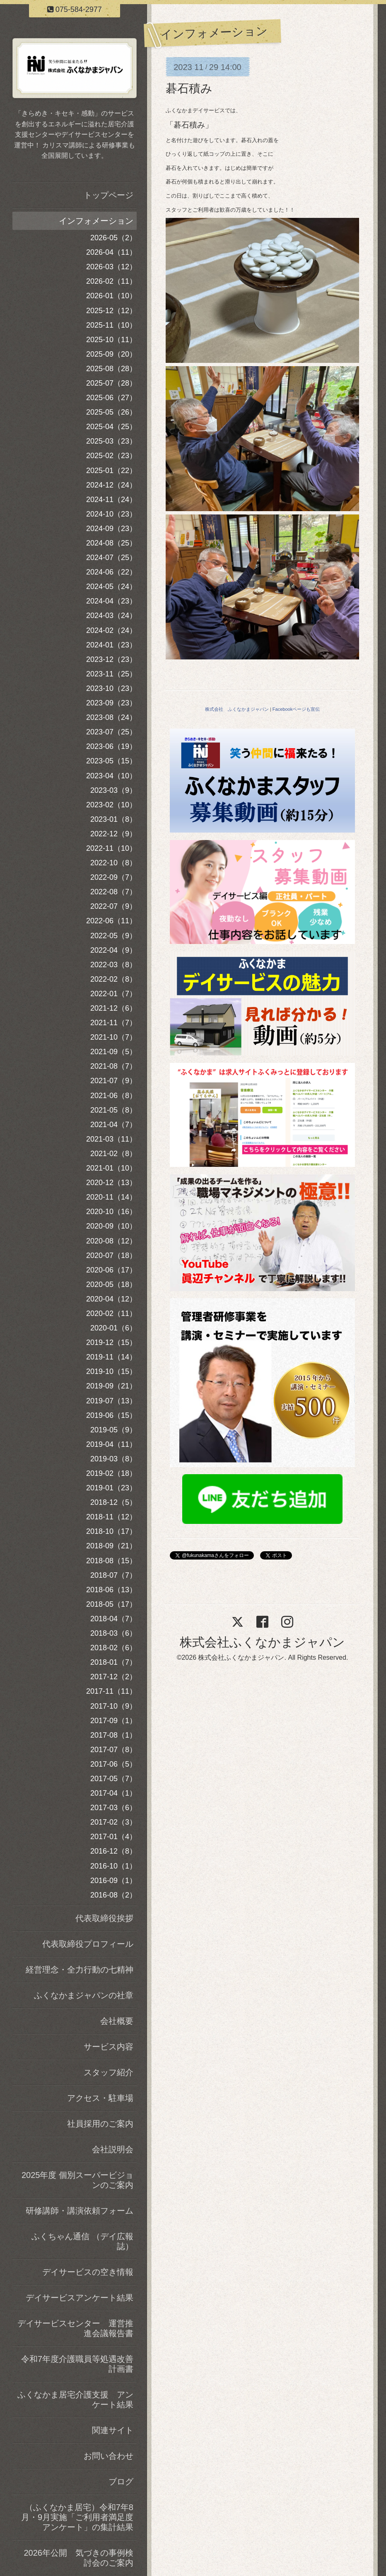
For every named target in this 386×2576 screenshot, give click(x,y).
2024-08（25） (111, 543)
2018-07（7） (113, 1575)
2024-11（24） (111, 499)
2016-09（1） (113, 1880)
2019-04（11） (111, 1444)
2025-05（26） (111, 412)
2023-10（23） (111, 688)
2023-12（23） (111, 659)
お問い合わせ (108, 2455)
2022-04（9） (113, 950)
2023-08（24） (111, 717)
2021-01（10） (111, 1168)
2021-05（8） (113, 1110)
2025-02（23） (111, 455)
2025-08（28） (111, 369)
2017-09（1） (113, 1721)
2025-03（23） (111, 441)
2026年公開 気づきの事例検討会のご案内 (79, 2557)
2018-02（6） (113, 1648)
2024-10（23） (111, 514)
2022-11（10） (111, 848)
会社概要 (116, 2021)
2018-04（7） (113, 1619)
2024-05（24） (111, 586)
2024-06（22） (111, 572)
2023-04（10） (111, 776)
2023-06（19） (111, 746)
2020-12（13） (111, 1182)
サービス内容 (108, 2046)
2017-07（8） (113, 1749)
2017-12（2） (113, 1677)
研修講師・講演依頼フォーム (79, 2210)
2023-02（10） (111, 805)
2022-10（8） (113, 863)
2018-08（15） (111, 1561)
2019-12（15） (111, 1342)
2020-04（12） (111, 1299)
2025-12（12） (111, 311)
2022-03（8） (113, 965)
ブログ (121, 2481)
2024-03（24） (111, 615)
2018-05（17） (111, 1604)
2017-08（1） (113, 1735)
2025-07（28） (111, 383)
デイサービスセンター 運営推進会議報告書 (75, 2328)
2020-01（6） (113, 1328)
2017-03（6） (113, 1807)
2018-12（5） (113, 1502)
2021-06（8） (113, 1095)
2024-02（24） (111, 630)
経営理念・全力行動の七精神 (79, 1969)
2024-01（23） (111, 645)
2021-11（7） (113, 1023)
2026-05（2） (113, 238)
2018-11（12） (111, 1517)
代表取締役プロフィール (87, 1943)
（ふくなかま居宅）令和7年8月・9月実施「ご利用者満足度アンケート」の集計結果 (77, 2517)
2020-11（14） (111, 1197)
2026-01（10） (111, 296)
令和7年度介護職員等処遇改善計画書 (77, 2363)
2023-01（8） (113, 819)
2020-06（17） (111, 1270)
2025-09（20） (111, 354)
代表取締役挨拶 (104, 1918)
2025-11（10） (111, 325)
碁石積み (189, 88)
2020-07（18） (111, 1255)
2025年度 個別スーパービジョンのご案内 (77, 2180)
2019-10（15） (111, 1371)
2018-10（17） (111, 1531)
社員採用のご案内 (100, 2123)
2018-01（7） (113, 1662)
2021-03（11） (111, 1139)
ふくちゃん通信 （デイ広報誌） (82, 2241)
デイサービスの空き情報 (87, 2272)
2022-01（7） (113, 994)
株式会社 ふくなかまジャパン (237, 709)
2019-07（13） (111, 1401)
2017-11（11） (111, 1691)
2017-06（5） (113, 1764)
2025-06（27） (111, 398)
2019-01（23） (111, 1488)
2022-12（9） (113, 834)
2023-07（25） (111, 732)
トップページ (108, 195)
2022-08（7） (113, 892)
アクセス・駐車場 (100, 2098)
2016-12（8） (113, 1851)
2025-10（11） (111, 340)
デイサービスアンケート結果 (79, 2297)
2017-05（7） (113, 1778)
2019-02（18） (111, 1473)
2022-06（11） (111, 921)
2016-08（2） (113, 1895)
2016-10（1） (113, 1866)
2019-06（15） (111, 1415)
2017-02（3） (113, 1822)
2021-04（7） (113, 1124)
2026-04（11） (111, 252)
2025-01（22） (111, 470)
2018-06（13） (111, 1590)
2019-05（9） (113, 1430)
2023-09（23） (111, 703)
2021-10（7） (113, 1037)
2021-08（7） (113, 1066)
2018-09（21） (111, 1546)
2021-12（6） (113, 1008)
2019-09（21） (111, 1386)
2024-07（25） (111, 557)
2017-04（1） (113, 1793)
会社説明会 (112, 2149)
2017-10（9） (113, 1706)
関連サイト (112, 2430)
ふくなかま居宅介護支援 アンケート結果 (75, 2399)
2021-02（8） (113, 1153)
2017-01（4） (113, 1836)
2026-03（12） (111, 267)
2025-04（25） (111, 426)
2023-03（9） (113, 790)
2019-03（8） (113, 1459)
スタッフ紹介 (108, 2072)
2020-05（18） (111, 1284)
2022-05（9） (113, 936)
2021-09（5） (113, 1052)
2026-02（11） (111, 281)
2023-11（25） (111, 674)
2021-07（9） (113, 1081)
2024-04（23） (111, 601)
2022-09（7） (113, 877)
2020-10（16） (111, 1211)
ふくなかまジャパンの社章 (83, 1995)
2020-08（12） (111, 1241)
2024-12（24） (111, 485)
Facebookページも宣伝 (296, 709)
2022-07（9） (113, 906)
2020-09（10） (111, 1226)
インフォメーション (96, 220)
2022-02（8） (113, 979)
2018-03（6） (113, 1633)
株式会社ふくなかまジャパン (262, 1642)
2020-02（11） (111, 1313)
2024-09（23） (111, 528)
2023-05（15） (111, 761)
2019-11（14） (111, 1357)
